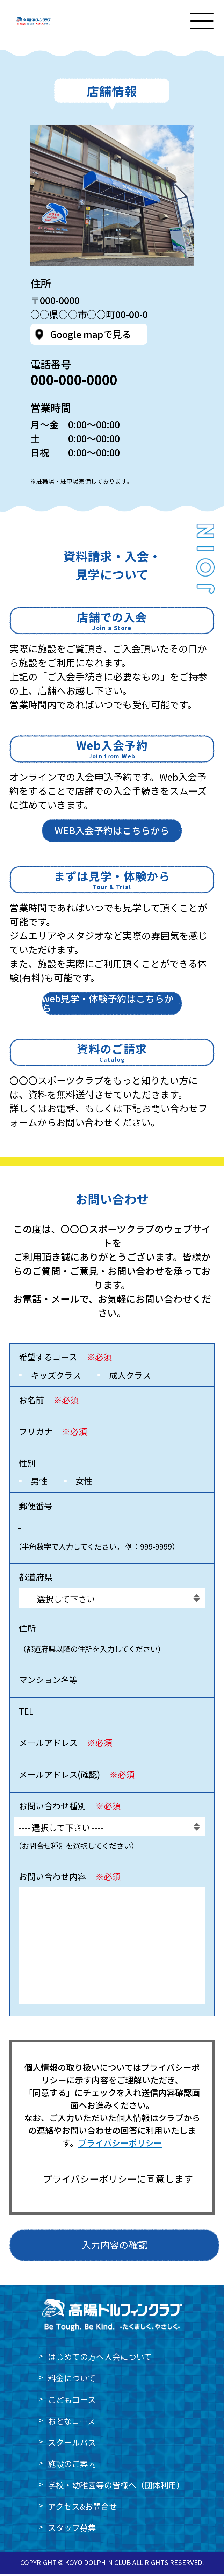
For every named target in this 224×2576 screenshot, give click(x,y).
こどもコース (72, 2402)
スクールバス (72, 2444)
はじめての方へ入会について (100, 2359)
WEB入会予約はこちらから (112, 833)
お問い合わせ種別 (70, 1808)
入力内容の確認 (114, 2247)
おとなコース (71, 2423)
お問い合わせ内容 (70, 1879)
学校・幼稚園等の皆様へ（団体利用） (116, 2487)
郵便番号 (35, 1508)
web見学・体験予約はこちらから (108, 1005)
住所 (27, 1630)
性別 (27, 1465)
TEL (26, 1713)
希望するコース (65, 1359)
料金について (72, 2381)
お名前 (49, 1402)
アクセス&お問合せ (82, 2508)
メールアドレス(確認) (77, 1776)
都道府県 (35, 1579)
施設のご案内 (72, 2466)
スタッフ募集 (72, 2530)
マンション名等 (48, 1682)
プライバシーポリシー (120, 2145)
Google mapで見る (90, 336)
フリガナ (53, 1434)
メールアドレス (65, 1745)
